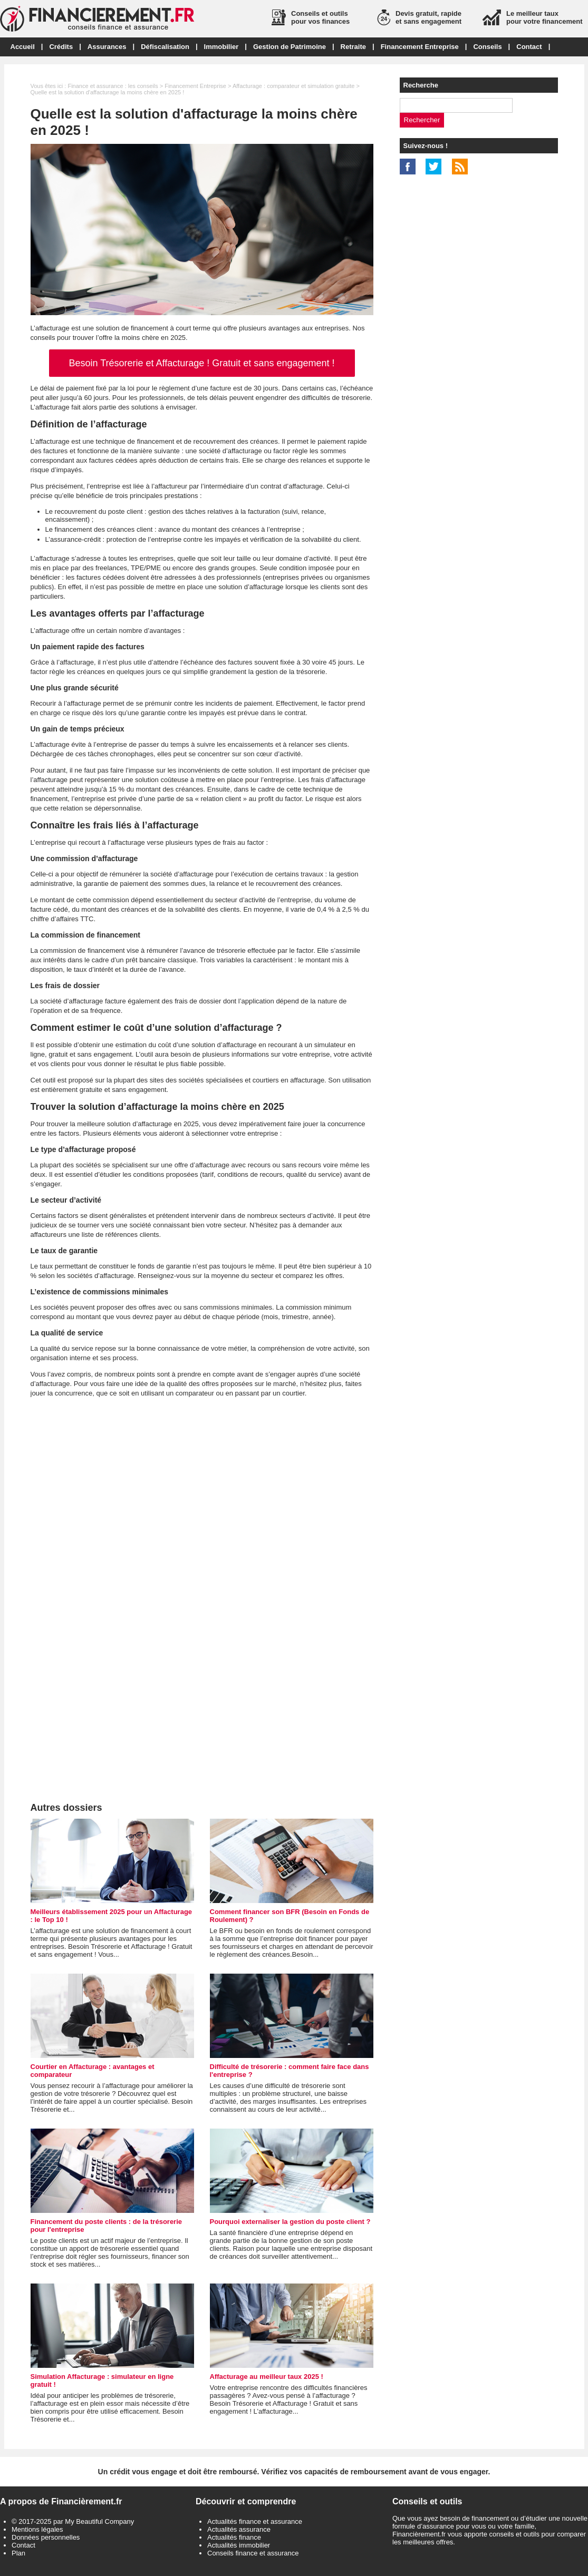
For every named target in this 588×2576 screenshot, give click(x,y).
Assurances (107, 47)
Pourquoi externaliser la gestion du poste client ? (290, 2222)
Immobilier (221, 47)
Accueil (23, 47)
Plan (18, 2553)
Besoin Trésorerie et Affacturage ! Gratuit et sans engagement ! (202, 363)
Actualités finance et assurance (254, 2521)
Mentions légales (37, 2529)
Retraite (353, 47)
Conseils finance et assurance (252, 2553)
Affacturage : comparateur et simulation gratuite (294, 86)
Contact (529, 47)
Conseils (487, 47)
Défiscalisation (165, 47)
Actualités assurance (239, 2529)
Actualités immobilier (238, 2545)
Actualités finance (234, 2537)
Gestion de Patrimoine (289, 47)
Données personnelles (46, 2537)
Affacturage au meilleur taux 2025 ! (266, 2376)
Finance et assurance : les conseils (113, 86)
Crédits (61, 47)
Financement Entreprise (420, 47)
